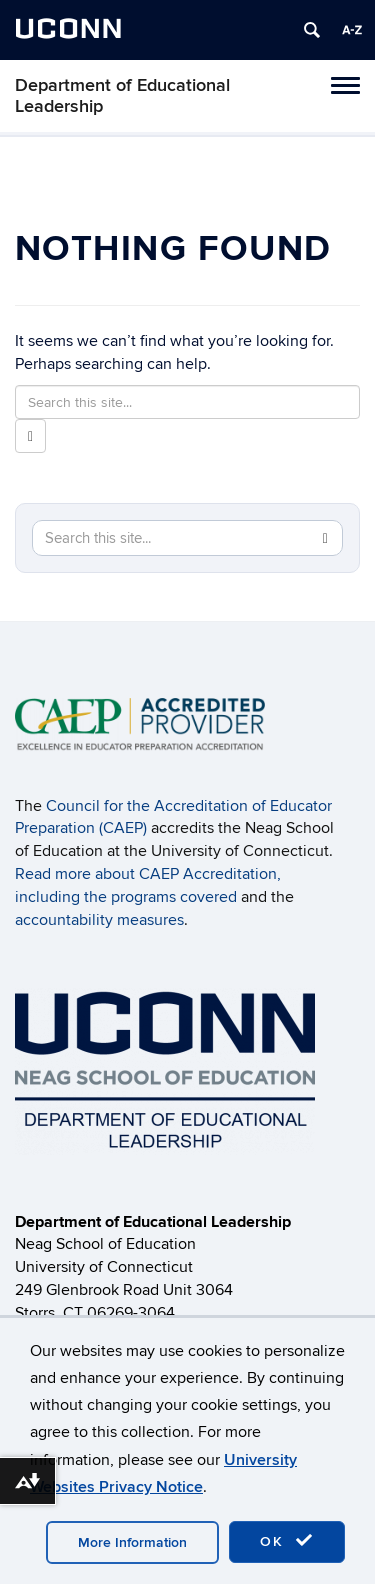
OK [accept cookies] (287, 1541)
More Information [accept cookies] (132, 1542)
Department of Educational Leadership (122, 96)
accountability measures (99, 920)
